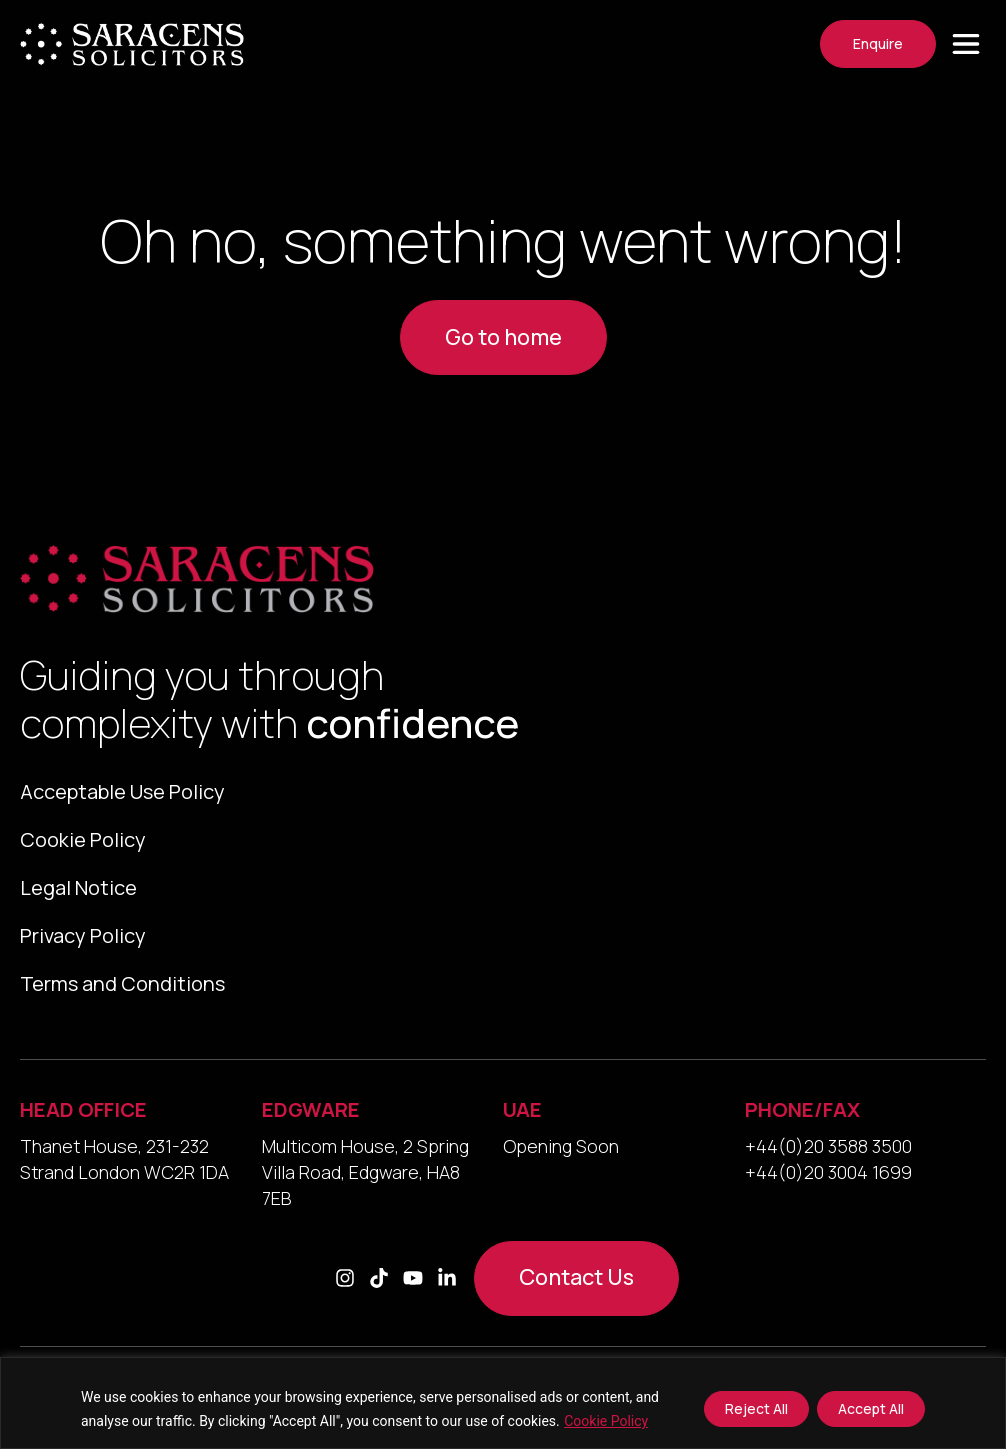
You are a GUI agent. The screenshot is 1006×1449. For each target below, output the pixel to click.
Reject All (756, 1408)
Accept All (871, 1408)
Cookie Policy (606, 1421)
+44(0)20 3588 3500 (828, 1146)
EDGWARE (311, 1109)
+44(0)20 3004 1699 (828, 1172)
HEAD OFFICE (83, 1109)
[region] (503, 1403)
